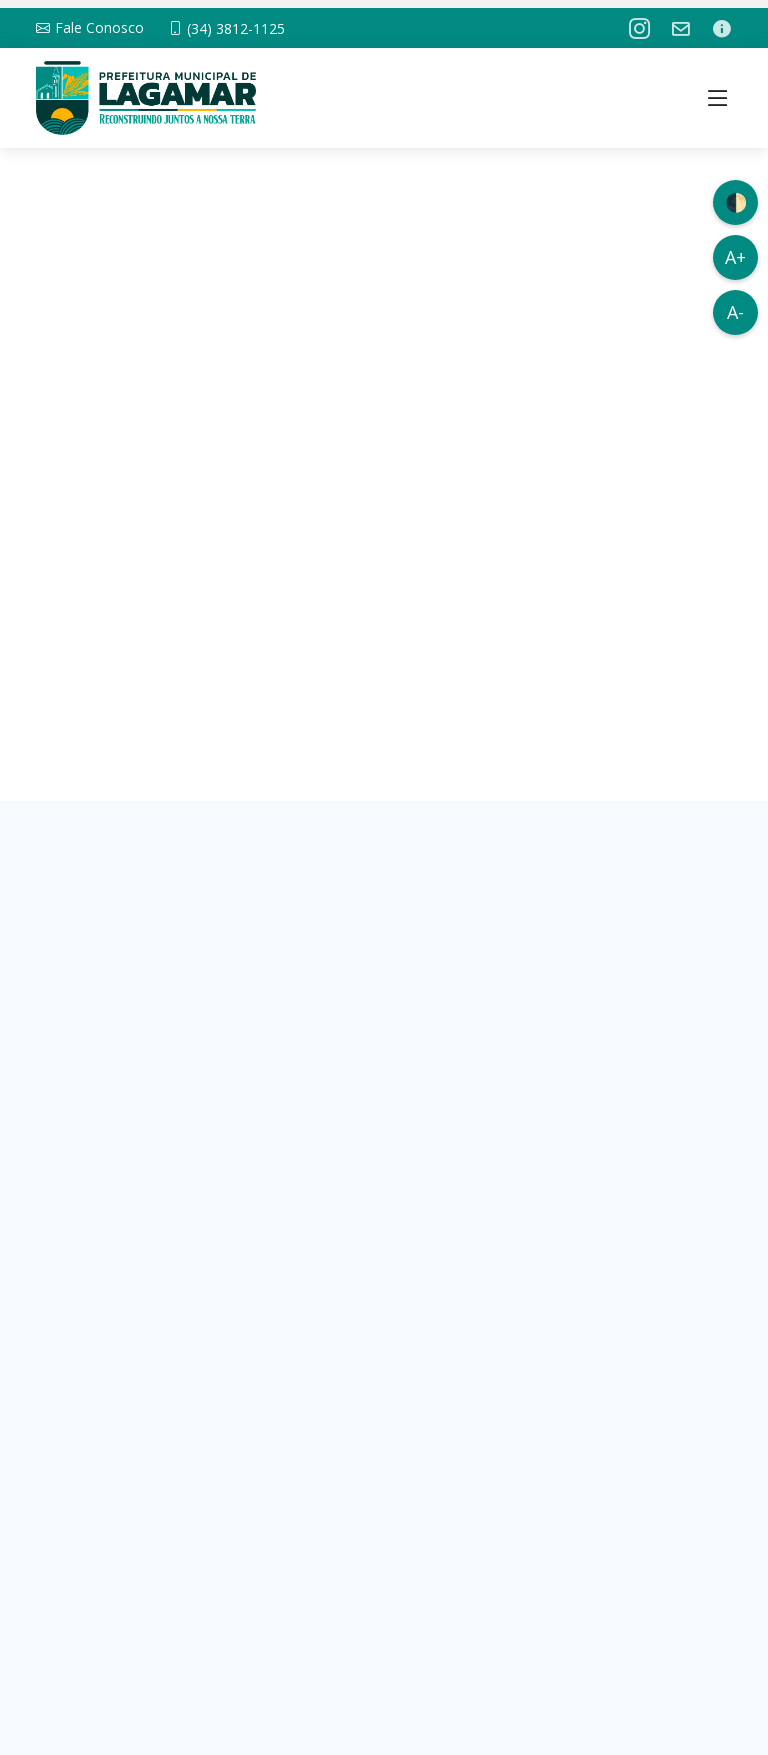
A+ (735, 257)
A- (735, 312)
